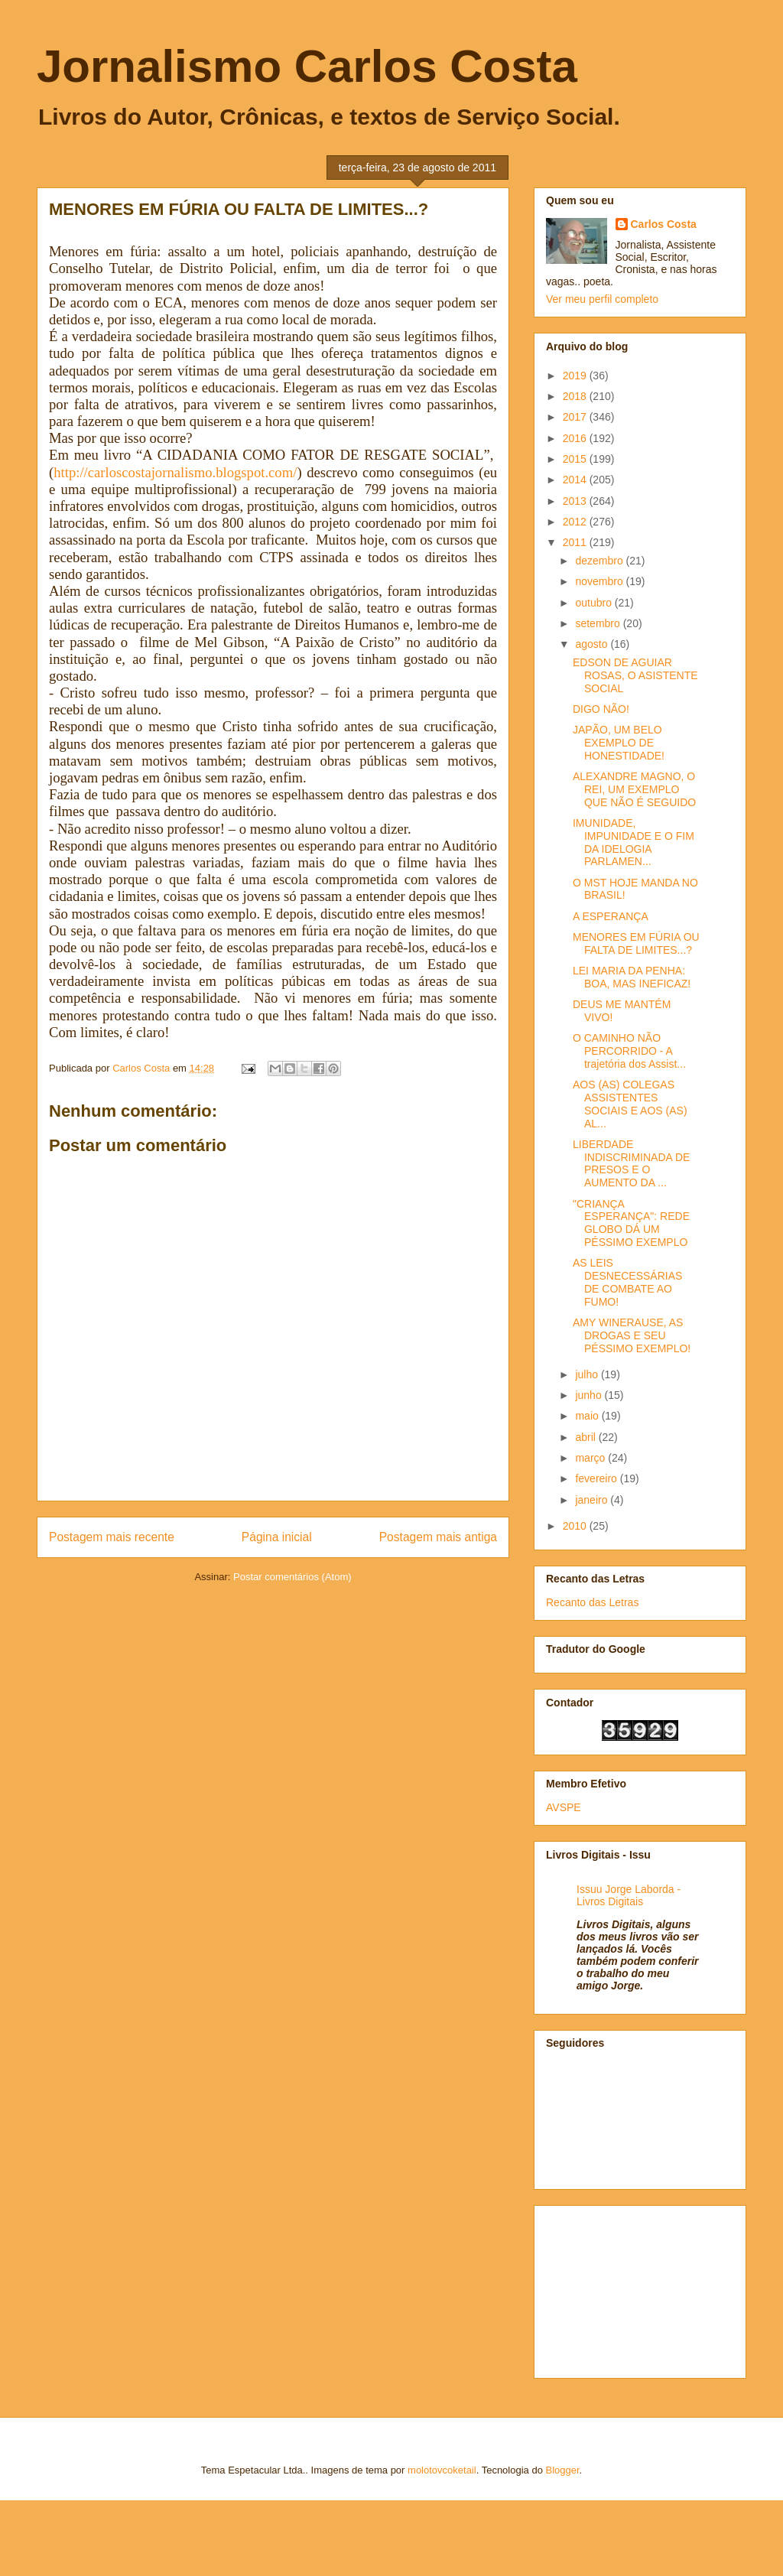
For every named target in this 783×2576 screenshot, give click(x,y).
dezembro (600, 561)
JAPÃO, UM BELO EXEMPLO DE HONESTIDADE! (618, 743)
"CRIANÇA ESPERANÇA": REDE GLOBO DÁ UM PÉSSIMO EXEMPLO (631, 1223)
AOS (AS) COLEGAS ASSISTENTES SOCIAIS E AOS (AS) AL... (630, 1103)
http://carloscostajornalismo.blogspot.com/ (175, 472)
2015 (576, 459)
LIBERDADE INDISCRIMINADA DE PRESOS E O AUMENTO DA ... (631, 1163)
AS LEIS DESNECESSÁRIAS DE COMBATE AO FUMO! (627, 1282)
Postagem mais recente (111, 1536)
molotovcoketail (442, 2470)
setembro (598, 623)
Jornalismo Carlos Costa (307, 66)
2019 (576, 375)
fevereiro (597, 1478)
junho (589, 1395)
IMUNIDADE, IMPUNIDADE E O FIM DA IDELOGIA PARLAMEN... (633, 842)
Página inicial (277, 1536)
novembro (600, 581)
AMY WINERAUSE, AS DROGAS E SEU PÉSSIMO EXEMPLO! (631, 1335)
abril (586, 1437)
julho (587, 1374)
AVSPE (563, 1807)
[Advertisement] (622, 2287)
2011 (576, 542)
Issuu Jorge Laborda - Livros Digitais (629, 1895)
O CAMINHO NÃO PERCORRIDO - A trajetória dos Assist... (629, 1051)
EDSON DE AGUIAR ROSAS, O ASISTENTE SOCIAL (635, 675)
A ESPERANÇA (610, 916)
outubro (594, 603)
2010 (576, 1526)
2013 (576, 501)
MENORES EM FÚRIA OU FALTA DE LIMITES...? (636, 943)
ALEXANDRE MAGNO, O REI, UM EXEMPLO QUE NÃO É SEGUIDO (634, 789)
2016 (576, 438)
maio (588, 1416)
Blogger (563, 2470)
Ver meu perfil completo (602, 299)
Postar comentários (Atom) (292, 1576)
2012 (576, 522)
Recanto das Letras (592, 1602)
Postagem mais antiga (438, 1536)
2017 (576, 417)
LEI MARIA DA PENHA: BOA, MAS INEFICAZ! (631, 977)
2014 (576, 479)
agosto (592, 644)
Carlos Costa (664, 224)
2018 (576, 396)
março (591, 1458)
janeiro (592, 1500)
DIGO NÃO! (601, 709)
